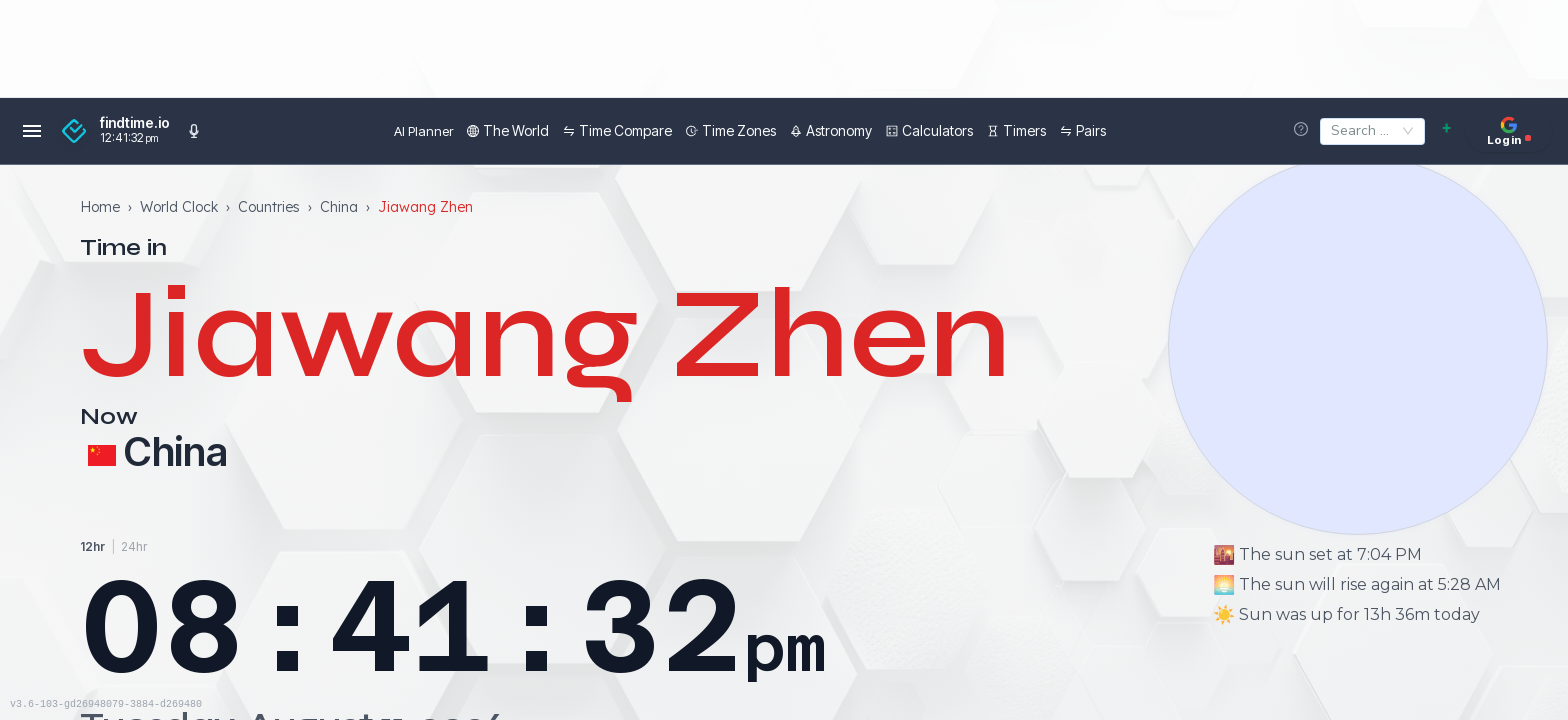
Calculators (885, 130)
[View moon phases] (1358, 345)
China (339, 205)
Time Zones (687, 130)
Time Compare (573, 130)
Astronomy (787, 130)
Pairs (1039, 130)
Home (100, 205)
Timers (972, 130)
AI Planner (379, 131)
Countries (269, 205)
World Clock (179, 205)
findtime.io (135, 123)
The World (464, 130)
